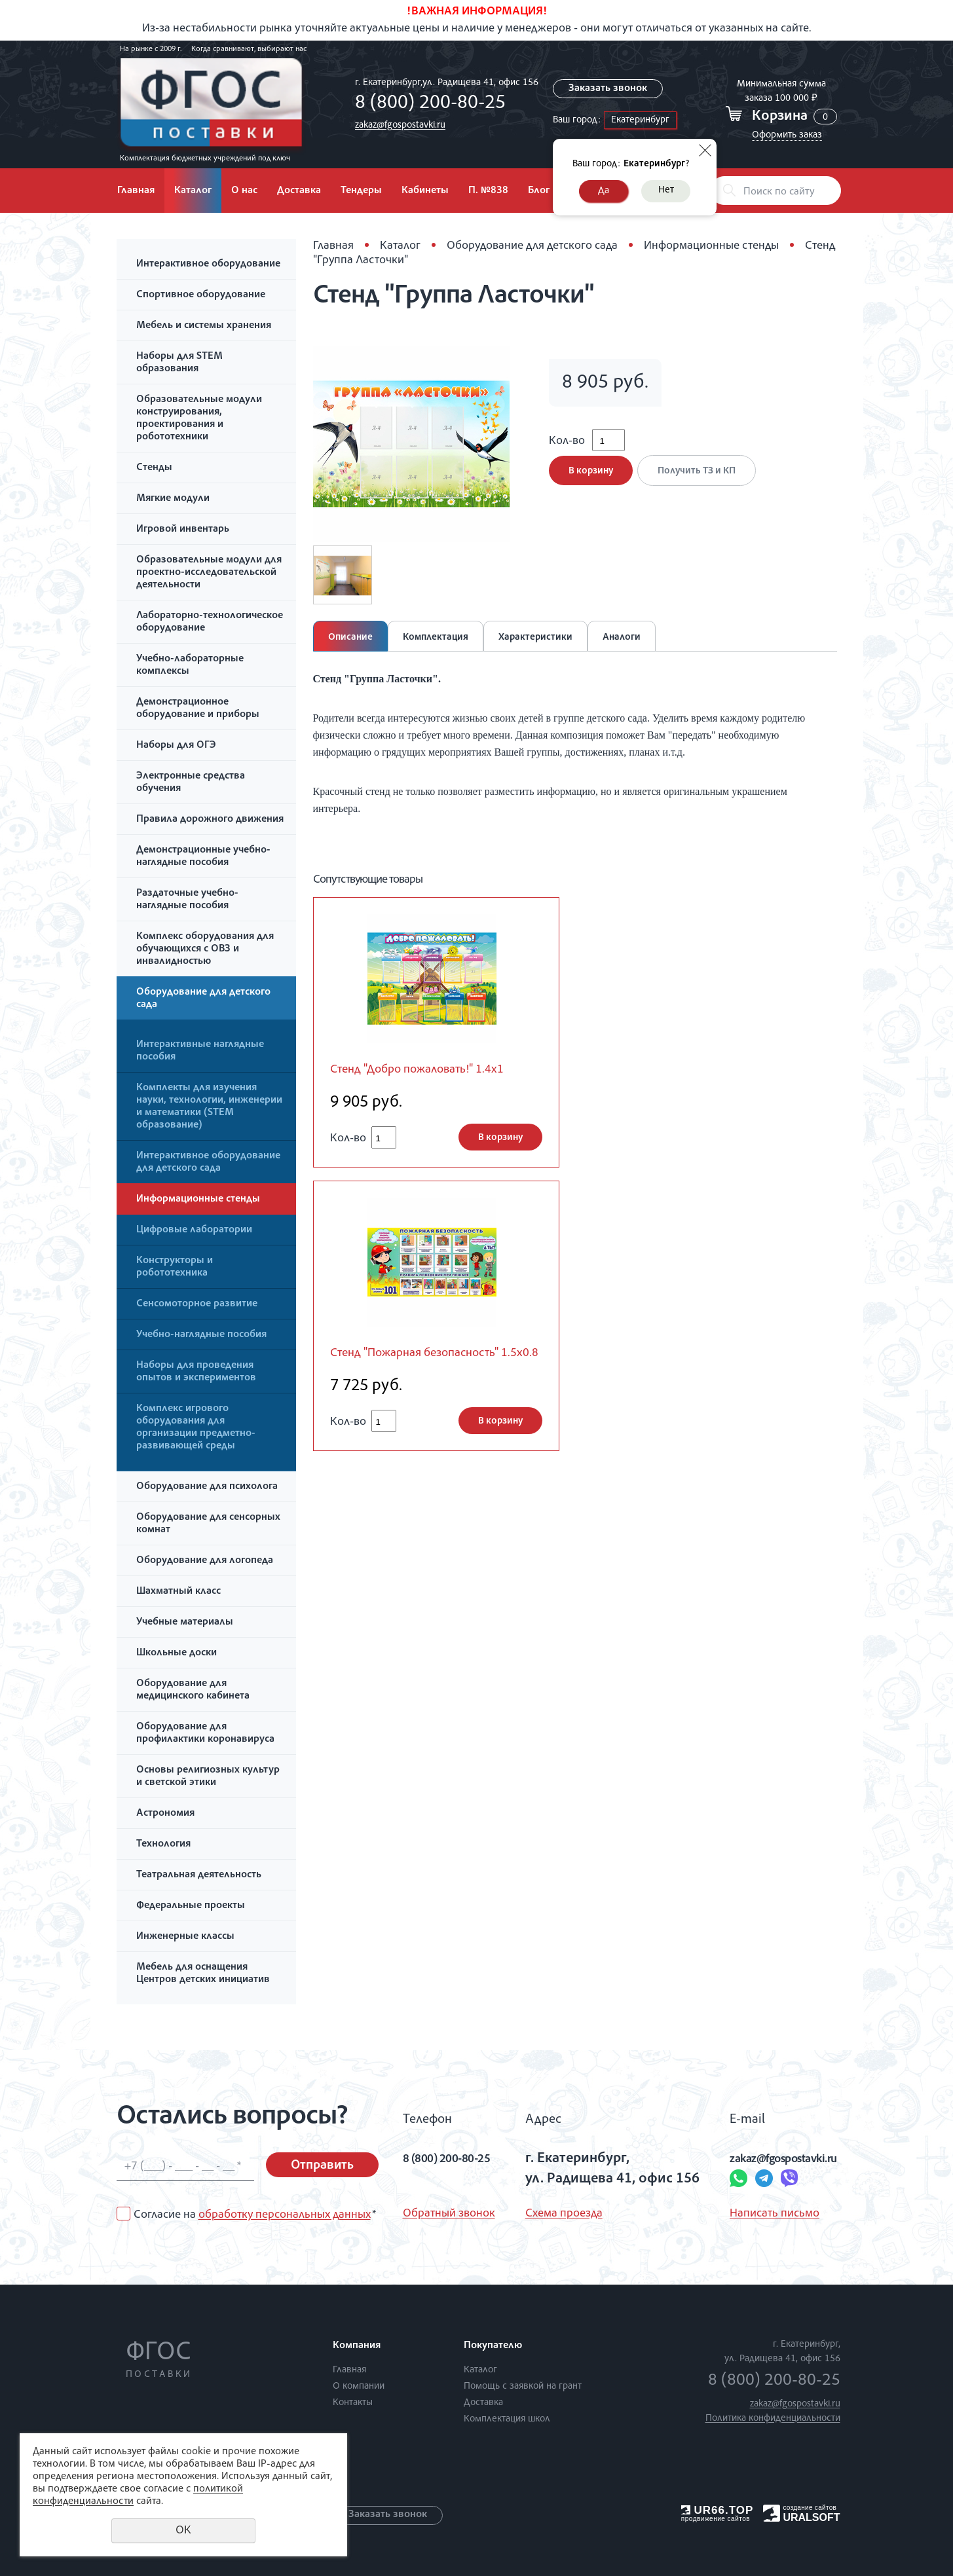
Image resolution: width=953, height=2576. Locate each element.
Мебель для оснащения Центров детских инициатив (203, 1973)
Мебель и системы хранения (203, 326)
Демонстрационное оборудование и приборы (197, 708)
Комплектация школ (507, 2419)
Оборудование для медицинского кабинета (193, 1690)
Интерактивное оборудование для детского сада (208, 1162)
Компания (357, 2346)
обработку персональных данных (284, 2215)
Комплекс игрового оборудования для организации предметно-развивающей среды (195, 1428)
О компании (358, 2386)
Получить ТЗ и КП (702, 480)
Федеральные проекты (190, 1906)
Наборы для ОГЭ (176, 746)
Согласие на (255, 2215)
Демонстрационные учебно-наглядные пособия (203, 856)
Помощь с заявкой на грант (523, 2386)
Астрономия (165, 1814)
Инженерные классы (185, 1937)
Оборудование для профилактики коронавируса (205, 1733)
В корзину (591, 480)
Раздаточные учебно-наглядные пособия (187, 900)
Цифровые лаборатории (194, 1230)
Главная (136, 191)
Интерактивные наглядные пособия (200, 1051)
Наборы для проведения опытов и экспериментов (196, 1372)
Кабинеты (425, 191)
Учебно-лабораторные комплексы (190, 665)
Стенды (154, 468)
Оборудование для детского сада (203, 998)
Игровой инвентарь (182, 529)
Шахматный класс (178, 1592)
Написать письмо (746, 2214)
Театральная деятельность (198, 1875)
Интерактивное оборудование (208, 264)
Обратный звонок (449, 2214)
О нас (244, 191)
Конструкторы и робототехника (174, 1267)
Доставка (299, 191)
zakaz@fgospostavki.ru (397, 125)
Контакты (353, 2403)
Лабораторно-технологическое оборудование (209, 622)
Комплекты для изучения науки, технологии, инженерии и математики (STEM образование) (209, 1107)
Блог (539, 191)
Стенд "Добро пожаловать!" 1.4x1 (430, 1071)
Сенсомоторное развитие (196, 1304)
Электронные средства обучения (190, 782)
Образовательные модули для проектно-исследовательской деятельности (209, 573)
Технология (163, 1844)
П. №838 (488, 191)
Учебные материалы (184, 1622)
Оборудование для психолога (207, 1487)
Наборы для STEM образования (179, 363)
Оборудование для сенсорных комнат (208, 1524)
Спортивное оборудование (200, 295)
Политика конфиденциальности (772, 2418)
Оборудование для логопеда (204, 1561)
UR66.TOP (717, 2510)
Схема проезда (558, 2214)
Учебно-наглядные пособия (201, 1335)
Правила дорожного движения (210, 820)
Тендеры (361, 191)
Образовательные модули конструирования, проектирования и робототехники (199, 419)
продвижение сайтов (715, 2518)
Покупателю (493, 2346)
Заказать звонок (608, 89)
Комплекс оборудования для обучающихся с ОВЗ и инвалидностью (205, 949)
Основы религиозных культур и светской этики (208, 1776)
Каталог (193, 191)
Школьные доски (176, 1653)
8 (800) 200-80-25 (427, 104)
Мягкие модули (173, 499)
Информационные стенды (198, 1199)
